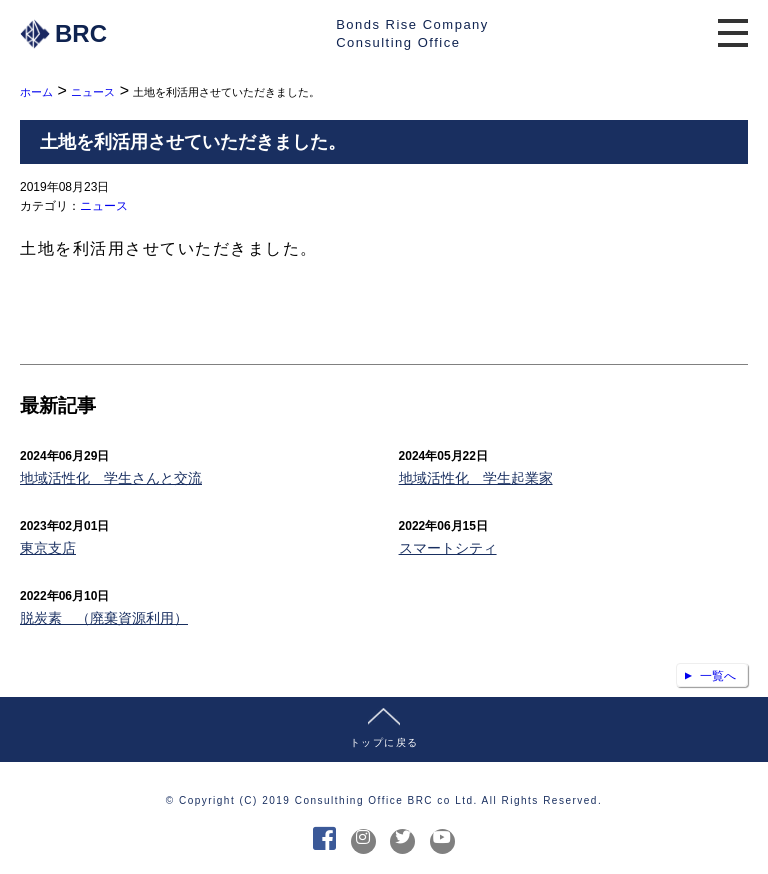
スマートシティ (448, 548)
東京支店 (48, 548)
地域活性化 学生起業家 (476, 478)
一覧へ (718, 676)
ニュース (104, 206)
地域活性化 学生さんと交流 (111, 478)
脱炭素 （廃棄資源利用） (104, 618)
